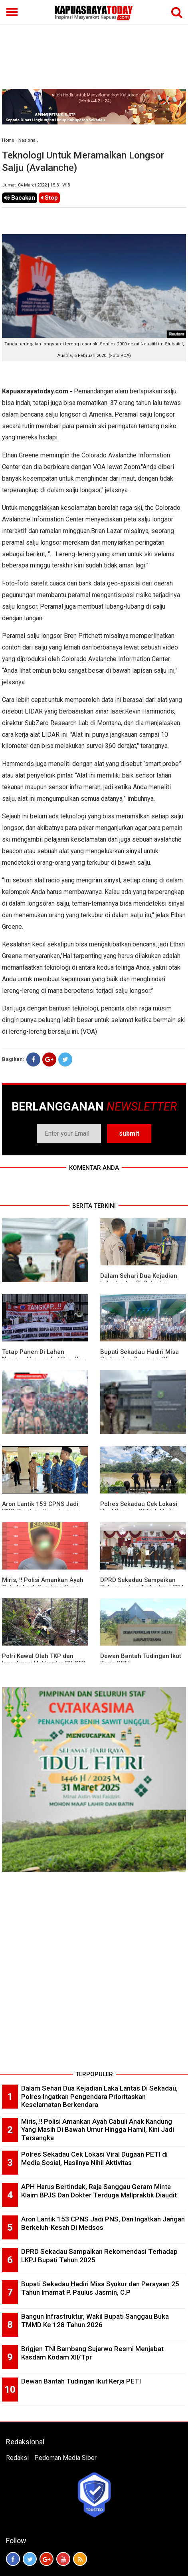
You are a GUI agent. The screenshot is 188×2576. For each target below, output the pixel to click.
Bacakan (19, 197)
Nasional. (28, 140)
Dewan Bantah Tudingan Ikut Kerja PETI (81, 2381)
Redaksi (17, 2458)
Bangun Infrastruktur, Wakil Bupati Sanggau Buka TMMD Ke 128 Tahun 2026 (95, 2320)
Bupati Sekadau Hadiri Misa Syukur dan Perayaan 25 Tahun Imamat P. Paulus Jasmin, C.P (100, 2288)
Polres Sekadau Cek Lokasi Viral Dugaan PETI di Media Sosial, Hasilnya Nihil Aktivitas (94, 2158)
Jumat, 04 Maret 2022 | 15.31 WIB (36, 185)
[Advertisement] (94, 45)
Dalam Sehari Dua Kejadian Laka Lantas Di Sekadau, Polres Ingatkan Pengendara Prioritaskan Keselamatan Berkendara (99, 2096)
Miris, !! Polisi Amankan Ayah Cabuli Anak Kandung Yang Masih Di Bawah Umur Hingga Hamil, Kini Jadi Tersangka (97, 2129)
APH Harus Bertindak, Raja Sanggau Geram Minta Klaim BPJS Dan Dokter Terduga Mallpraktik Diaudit (99, 2191)
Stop (49, 197)
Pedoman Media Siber (65, 2458)
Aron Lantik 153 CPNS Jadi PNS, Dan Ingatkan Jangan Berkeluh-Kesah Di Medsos (103, 2223)
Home (8, 140)
